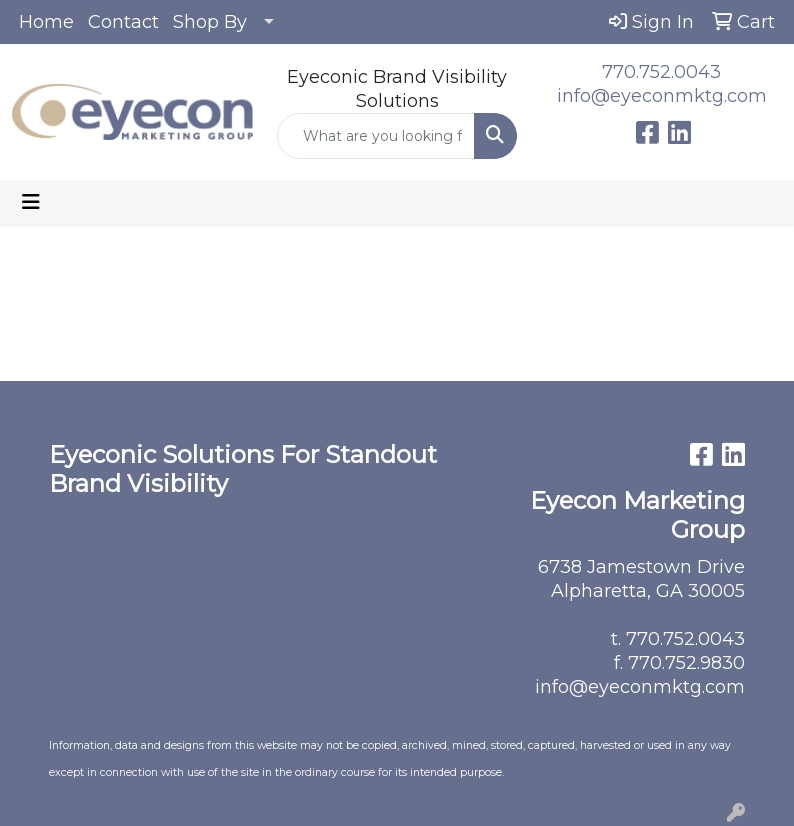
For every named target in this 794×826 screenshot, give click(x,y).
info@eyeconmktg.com (662, 96)
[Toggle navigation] (31, 202)
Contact (123, 22)
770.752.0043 (661, 72)
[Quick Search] (376, 136)
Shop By (210, 22)
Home (46, 22)
